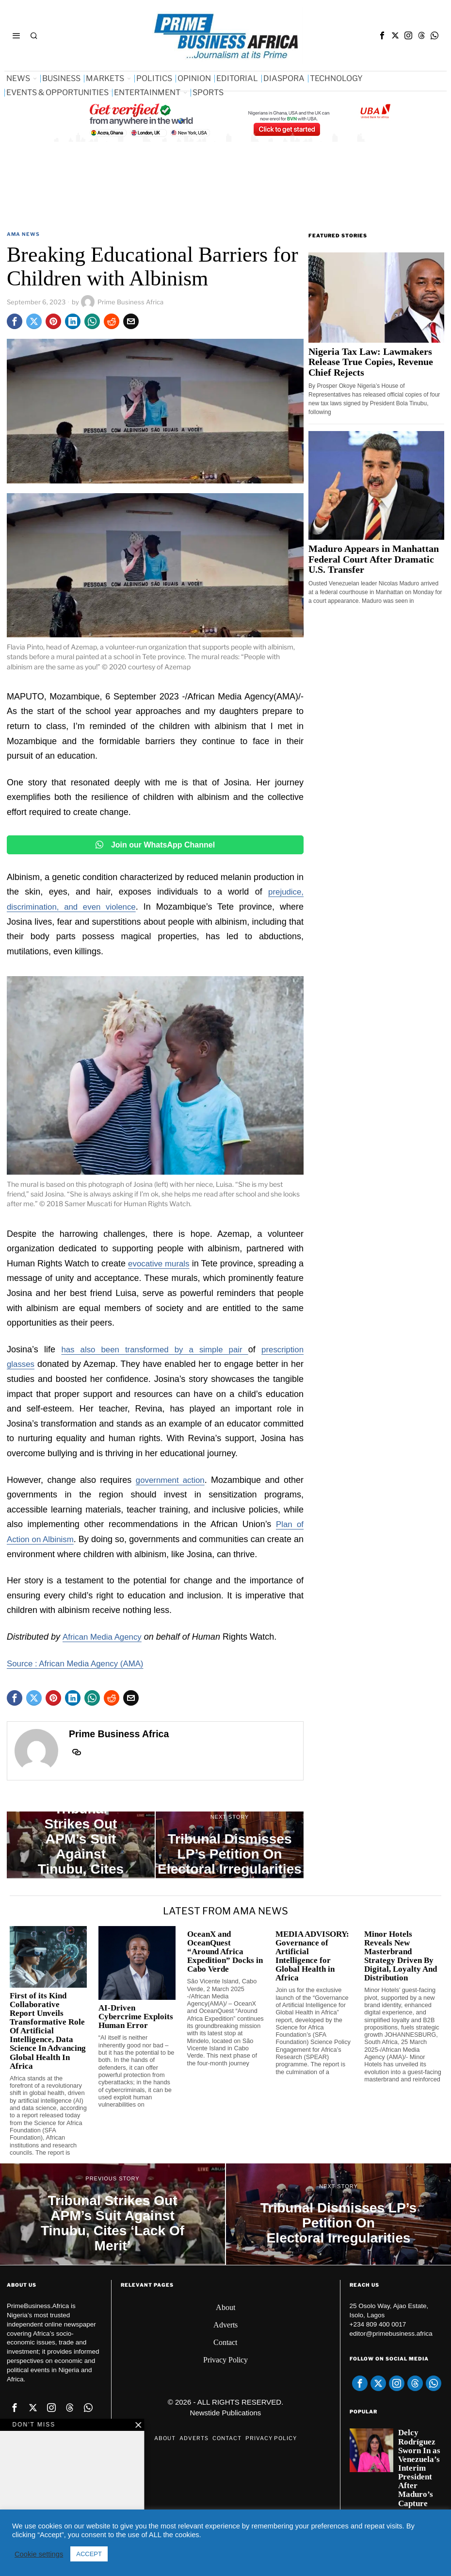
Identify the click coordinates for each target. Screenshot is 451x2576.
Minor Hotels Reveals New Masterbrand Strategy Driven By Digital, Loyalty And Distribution (400, 1955)
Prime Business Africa (122, 302)
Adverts (225, 2324)
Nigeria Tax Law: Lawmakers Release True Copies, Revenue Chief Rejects (370, 362)
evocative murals (162, 1263)
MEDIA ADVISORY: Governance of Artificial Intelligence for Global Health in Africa (312, 1955)
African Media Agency (105, 1637)
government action (169, 1479)
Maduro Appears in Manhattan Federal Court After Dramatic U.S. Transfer (373, 559)
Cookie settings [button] (39, 2554)
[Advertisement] (183, 201)
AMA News (23, 234)
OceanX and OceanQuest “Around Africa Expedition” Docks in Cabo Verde (225, 1951)
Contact (225, 2342)
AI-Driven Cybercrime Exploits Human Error (135, 2017)
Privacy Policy (225, 2359)
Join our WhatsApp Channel (155, 845)
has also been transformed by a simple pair (152, 1349)
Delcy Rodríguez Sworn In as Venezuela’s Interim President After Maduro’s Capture (419, 2468)
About (225, 2307)
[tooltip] (382, 35)
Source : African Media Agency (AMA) (80, 1663)
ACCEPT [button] (89, 2554)
